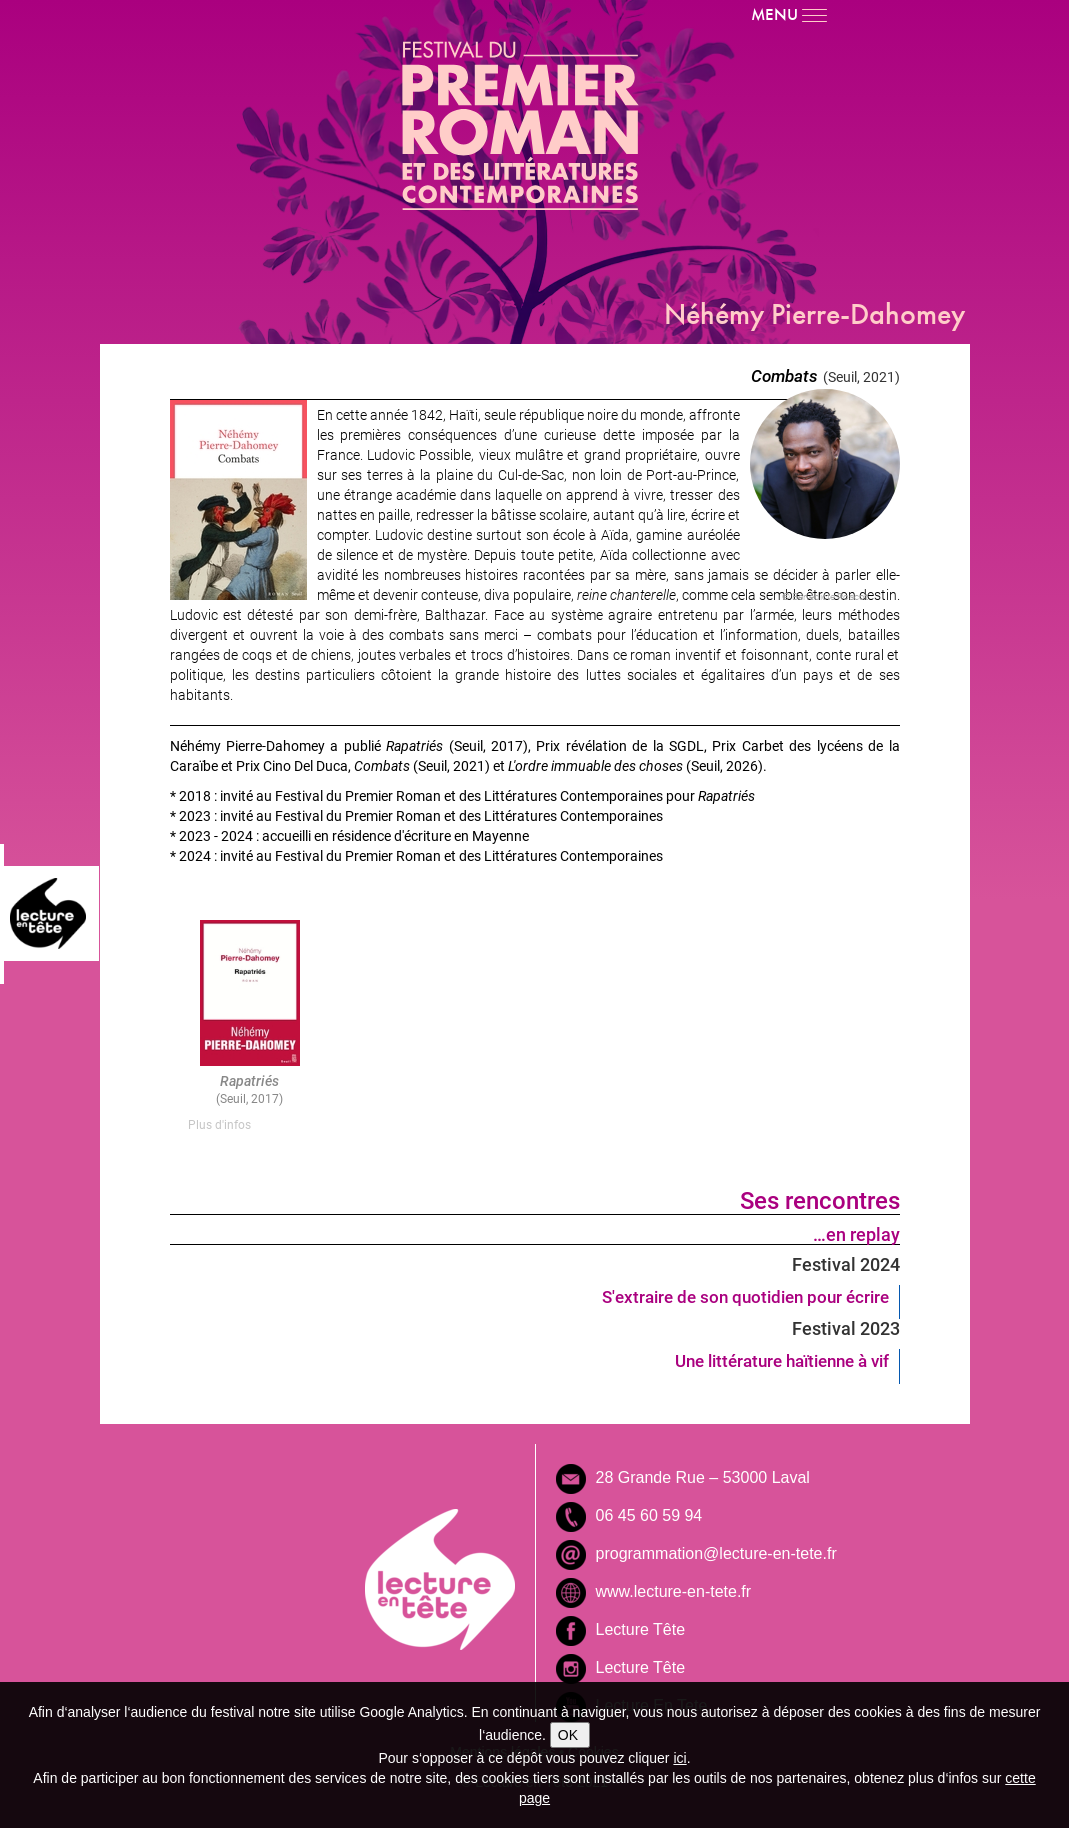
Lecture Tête (641, 1629)
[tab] (250, 1124)
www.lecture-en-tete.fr (674, 1591)
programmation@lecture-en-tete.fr (716, 1553)
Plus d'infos (219, 1124)
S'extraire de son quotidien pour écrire (745, 1296)
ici (679, 1758)
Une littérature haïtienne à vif (782, 1360)
